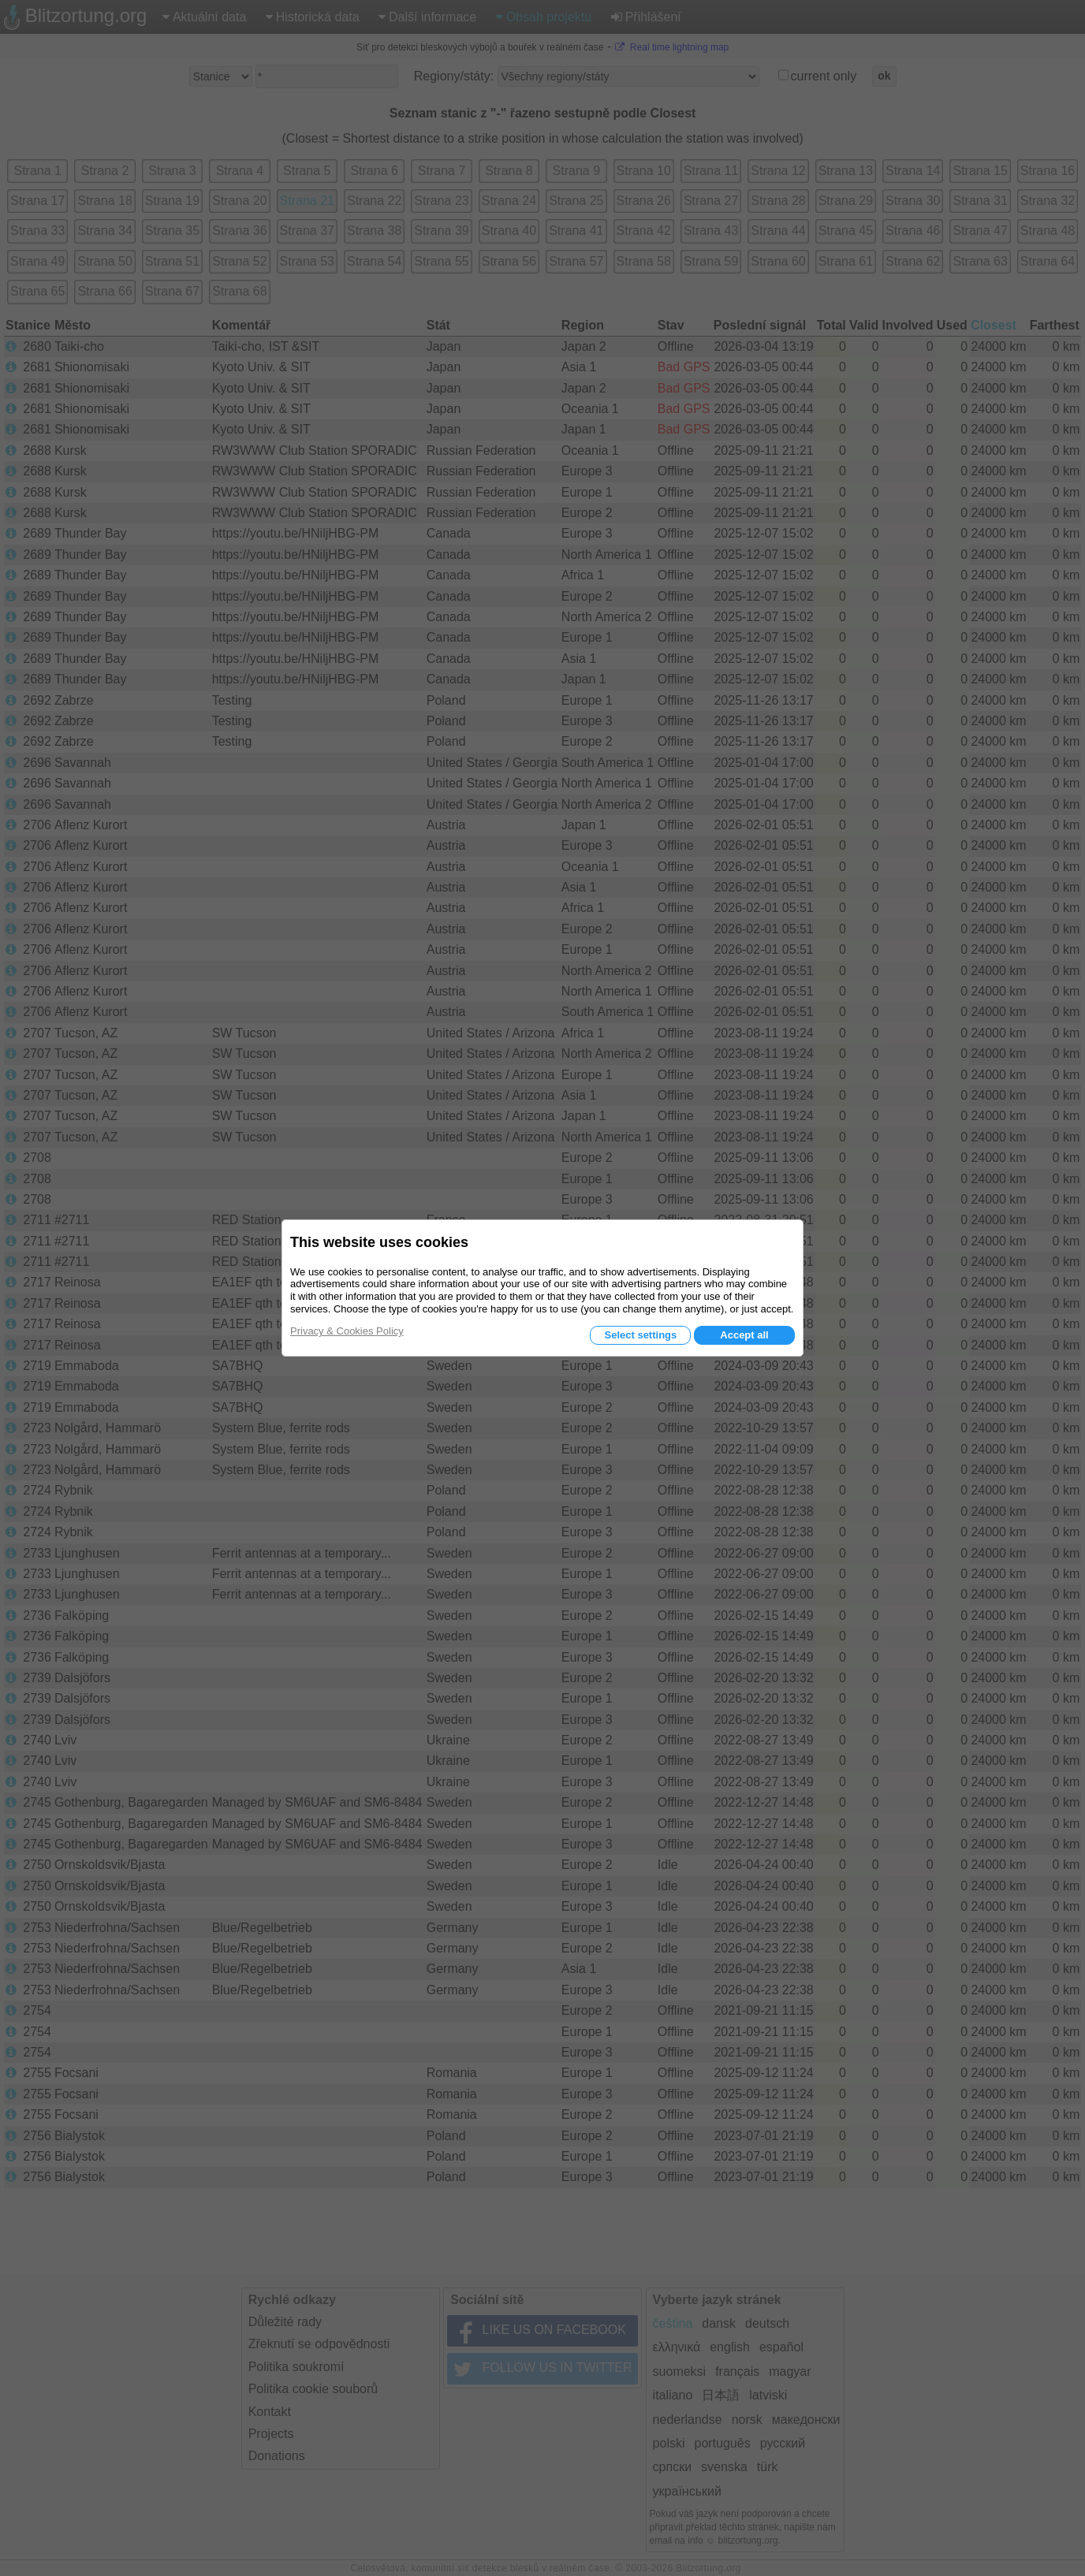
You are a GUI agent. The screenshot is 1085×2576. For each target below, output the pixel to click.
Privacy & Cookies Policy (347, 1331)
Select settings (640, 1335)
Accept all (744, 1335)
